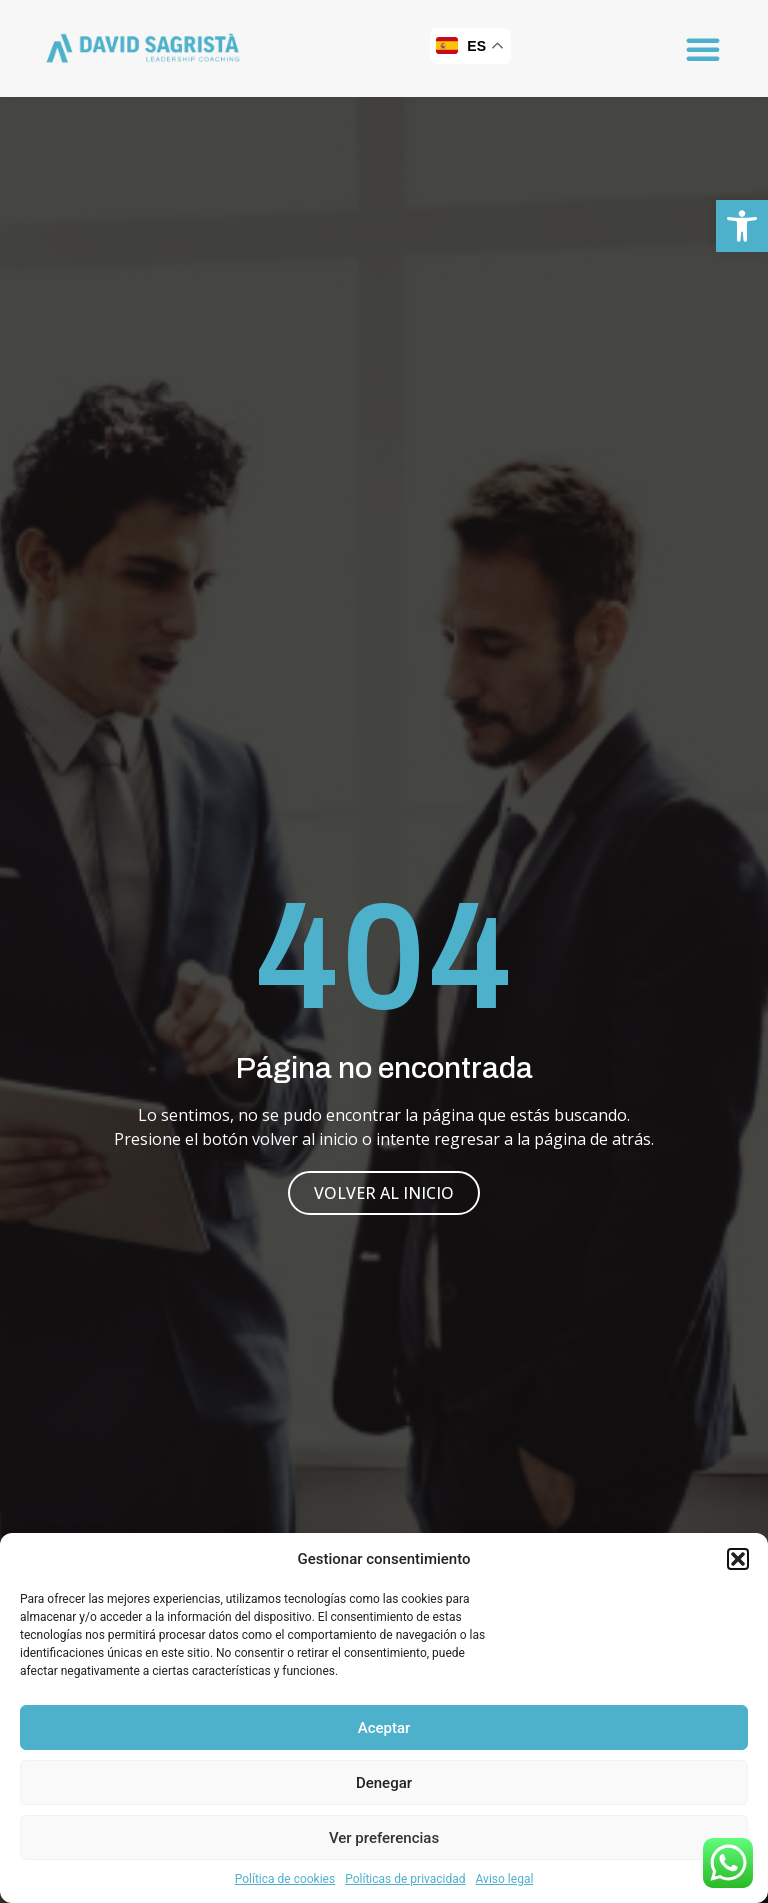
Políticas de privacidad (405, 1879)
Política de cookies (285, 1879)
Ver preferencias (384, 1838)
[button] (742, 226)
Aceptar (384, 1728)
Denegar (384, 1783)
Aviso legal (505, 1879)
